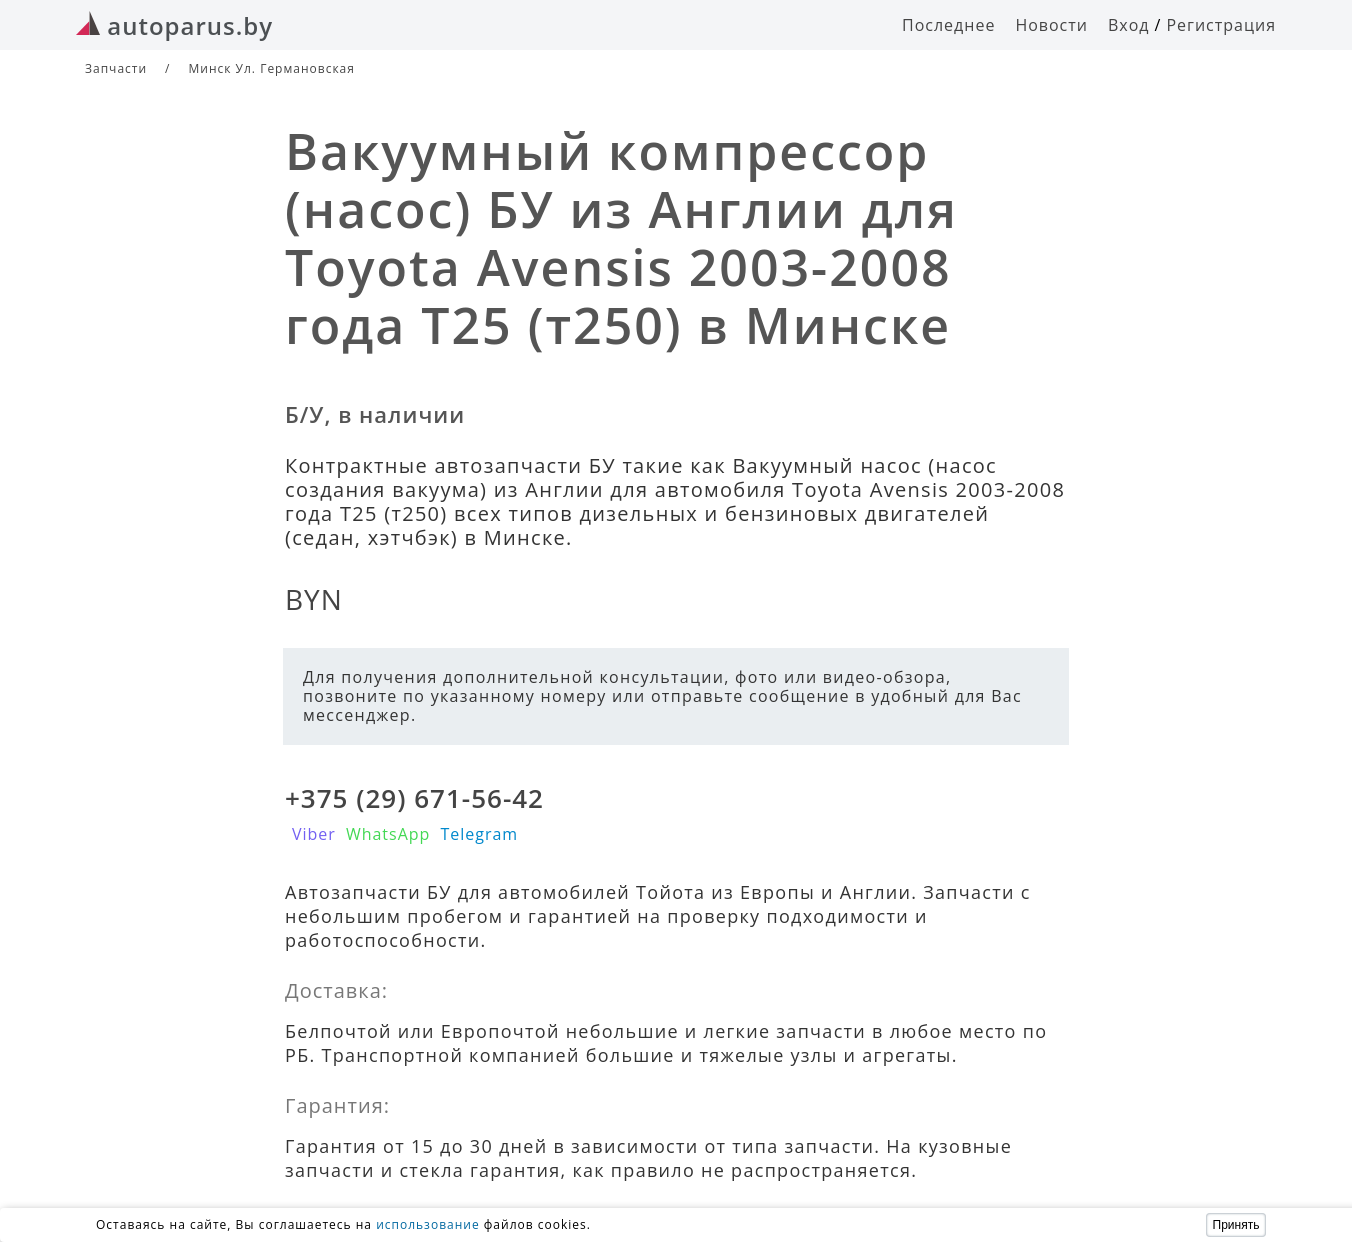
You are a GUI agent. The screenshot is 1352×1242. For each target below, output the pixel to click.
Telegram (479, 834)
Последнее (948, 25)
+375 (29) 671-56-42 (414, 798)
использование (428, 1224)
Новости (1051, 25)
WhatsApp (388, 834)
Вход (1129, 25)
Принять (1236, 1225)
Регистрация (1221, 25)
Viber (314, 834)
